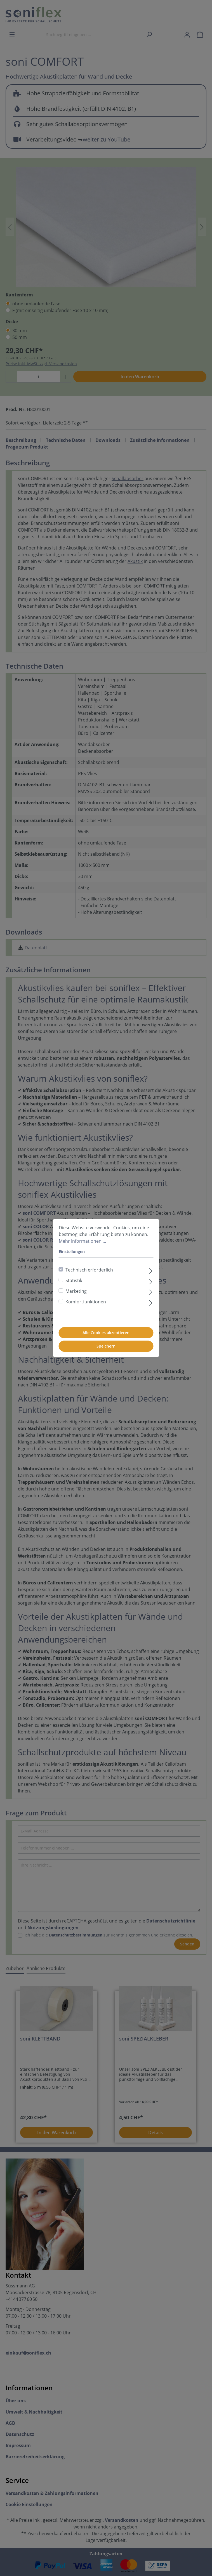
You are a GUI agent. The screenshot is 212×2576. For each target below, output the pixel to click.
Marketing (76, 1291)
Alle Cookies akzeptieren (106, 1332)
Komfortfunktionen (85, 1302)
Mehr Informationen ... (82, 1241)
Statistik (73, 1280)
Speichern (106, 1346)
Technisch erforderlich (89, 1270)
